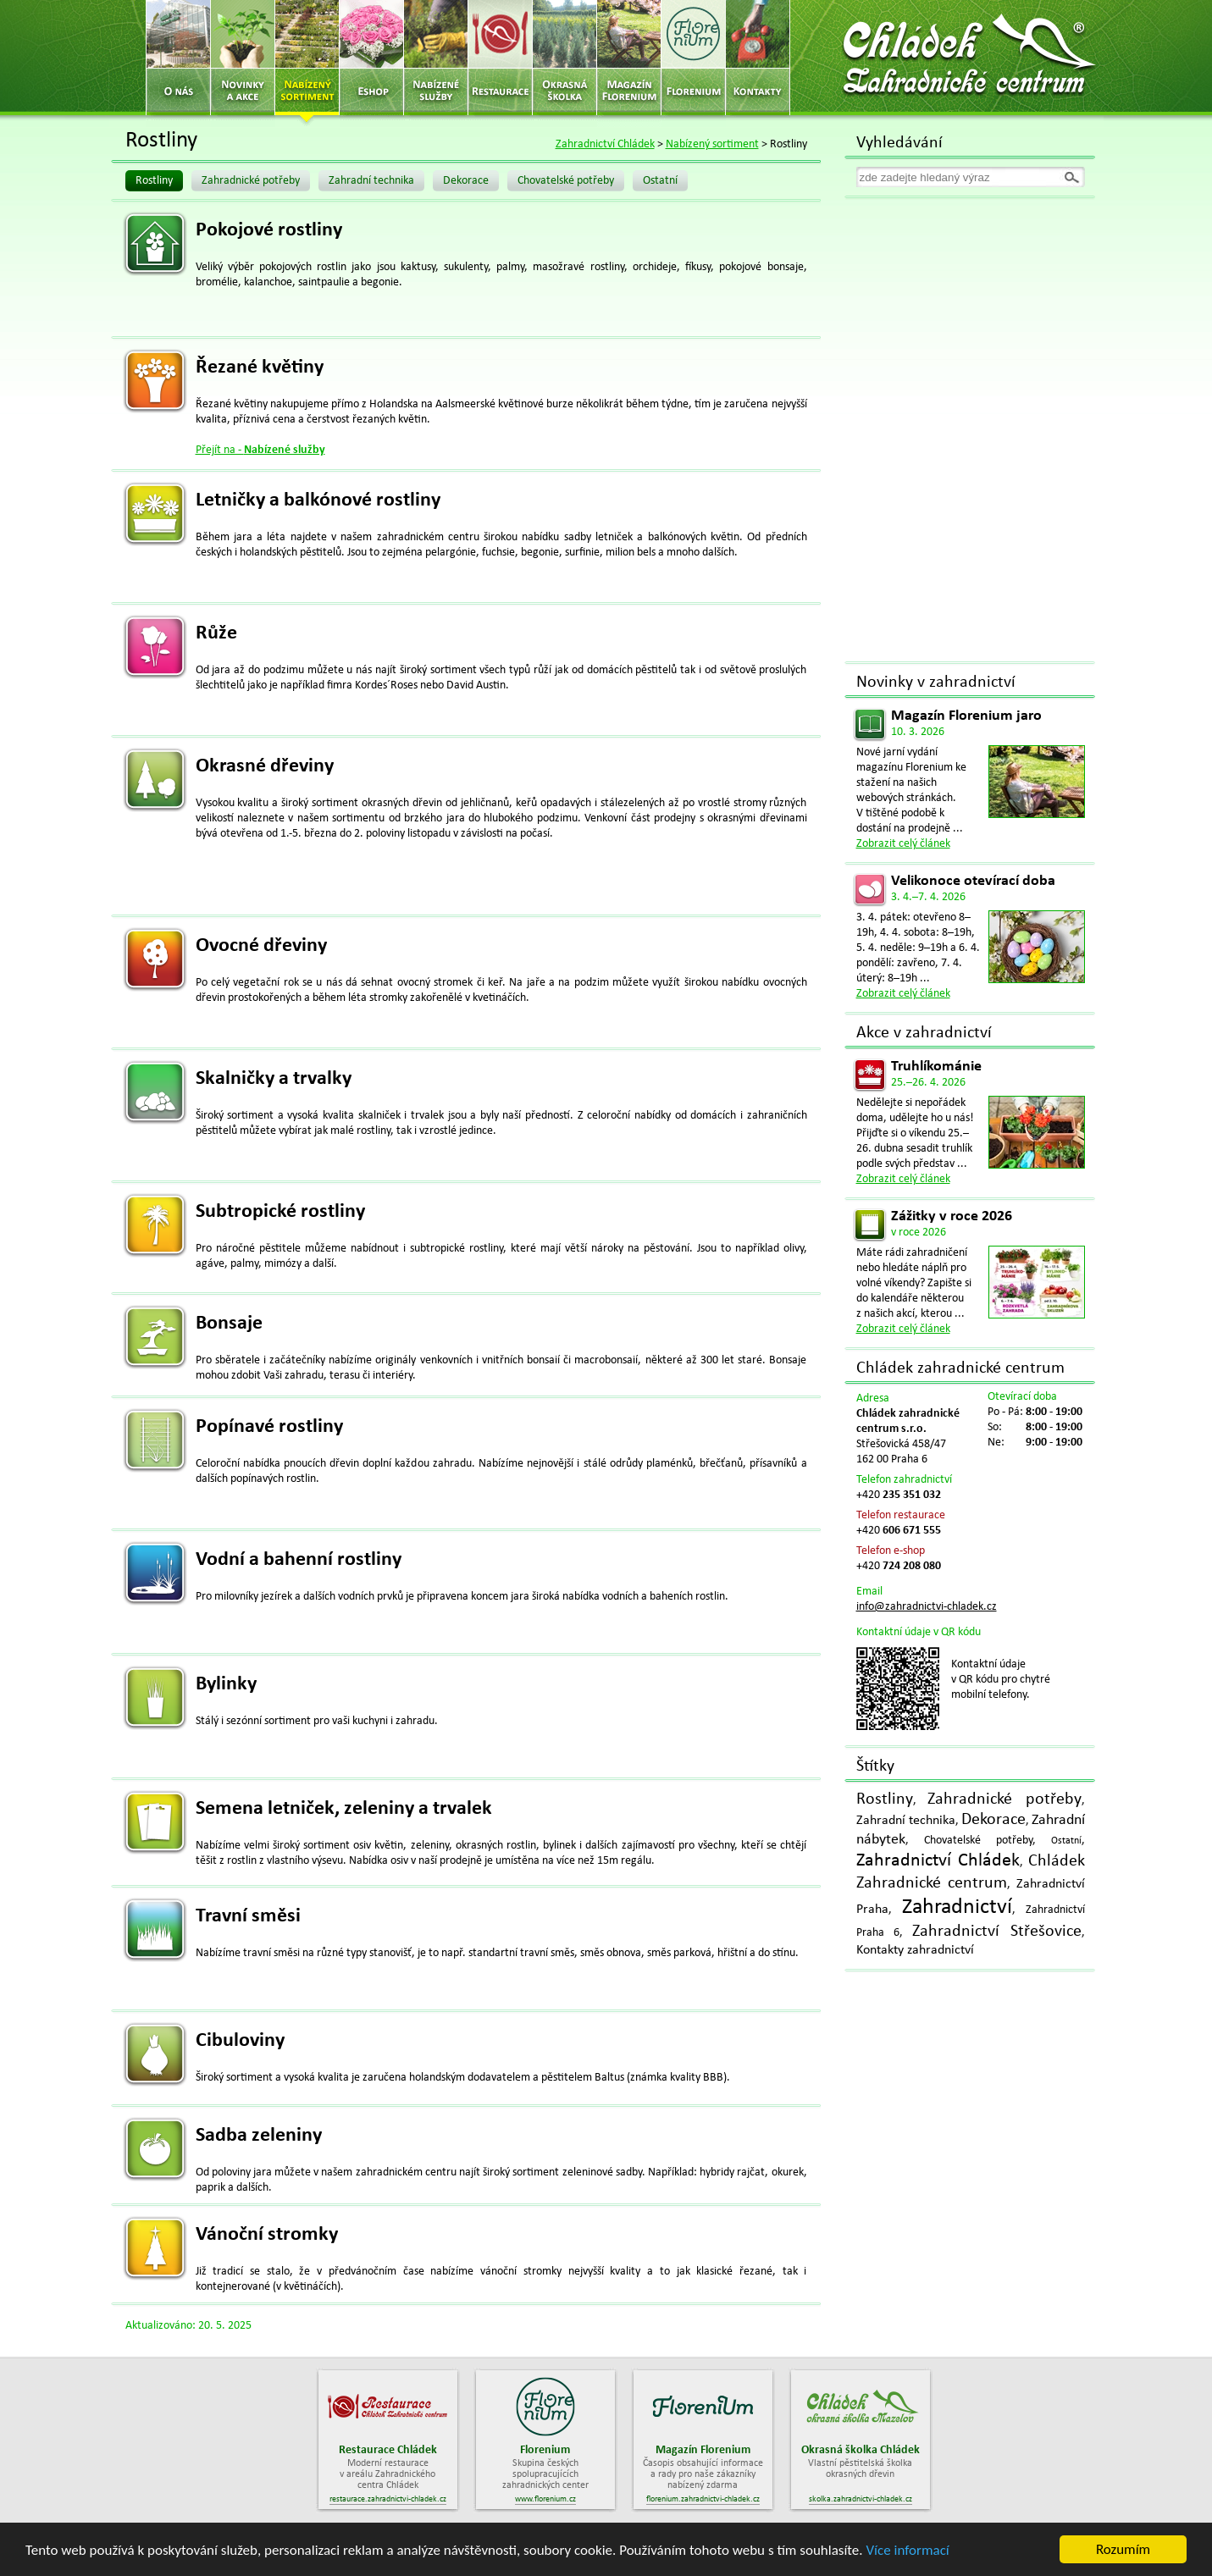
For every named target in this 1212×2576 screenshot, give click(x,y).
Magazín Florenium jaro (966, 716)
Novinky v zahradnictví (936, 682)
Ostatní (660, 180)
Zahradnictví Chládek (605, 144)
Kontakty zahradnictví (915, 1950)
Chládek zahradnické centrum (960, 1368)
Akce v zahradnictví (924, 1033)
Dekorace (466, 180)
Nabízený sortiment (712, 144)
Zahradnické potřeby (251, 180)
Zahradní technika (371, 180)
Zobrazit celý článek (903, 843)
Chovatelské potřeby (565, 180)
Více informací (907, 2551)
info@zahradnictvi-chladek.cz (926, 1606)
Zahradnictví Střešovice (997, 1931)
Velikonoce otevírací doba (973, 881)
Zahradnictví (957, 1907)
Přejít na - (260, 450)
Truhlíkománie (936, 1067)
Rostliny (154, 180)
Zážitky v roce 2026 (951, 1216)
